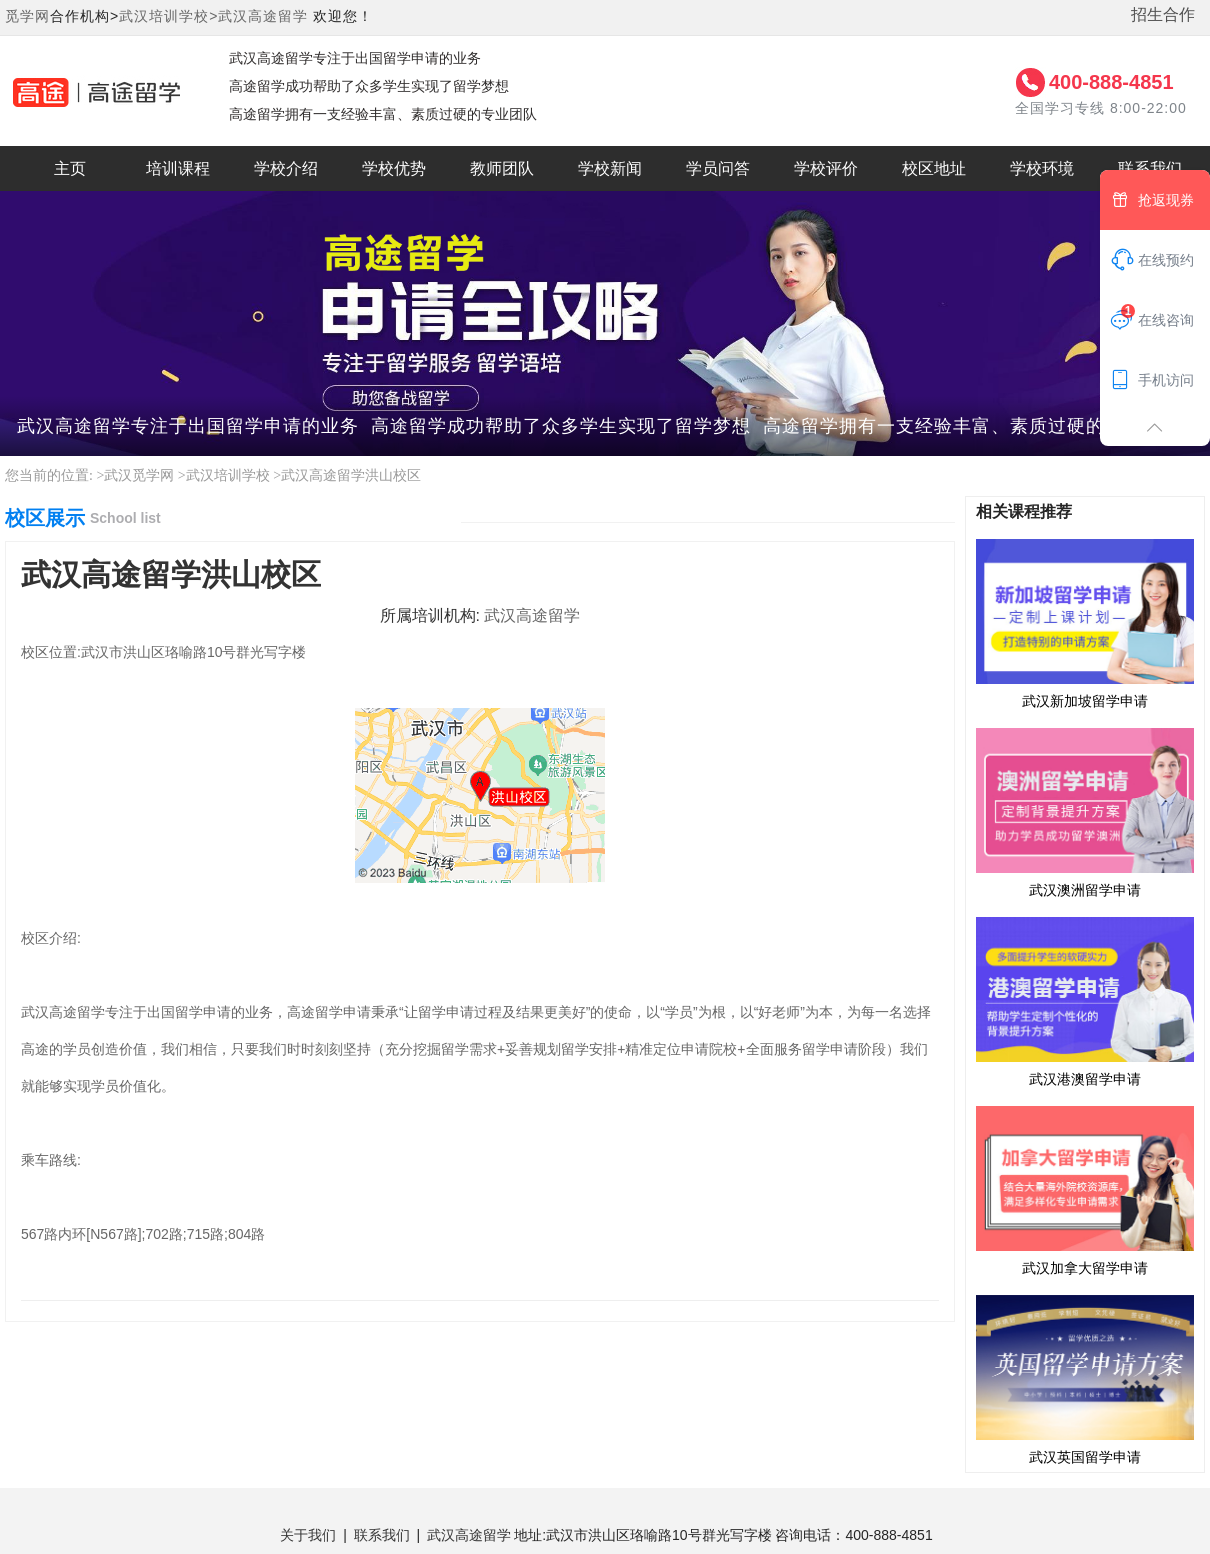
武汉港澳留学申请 (1085, 1001)
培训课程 (178, 168)
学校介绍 (286, 168)
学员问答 (718, 168)
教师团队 (502, 168)
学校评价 (826, 168)
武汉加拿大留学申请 (1085, 1190)
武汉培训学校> (168, 16)
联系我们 (382, 1535)
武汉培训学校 (228, 475)
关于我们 (308, 1535)
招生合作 (1163, 14)
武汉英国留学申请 (1085, 1379)
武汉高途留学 (263, 16)
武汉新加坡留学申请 (1085, 623)
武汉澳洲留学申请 (1085, 812)
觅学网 (27, 16)
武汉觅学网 (139, 475)
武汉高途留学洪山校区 (351, 475)
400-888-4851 (1111, 82)
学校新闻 (610, 168)
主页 (70, 168)
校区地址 (934, 168)
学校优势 (394, 168)
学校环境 (1042, 168)
